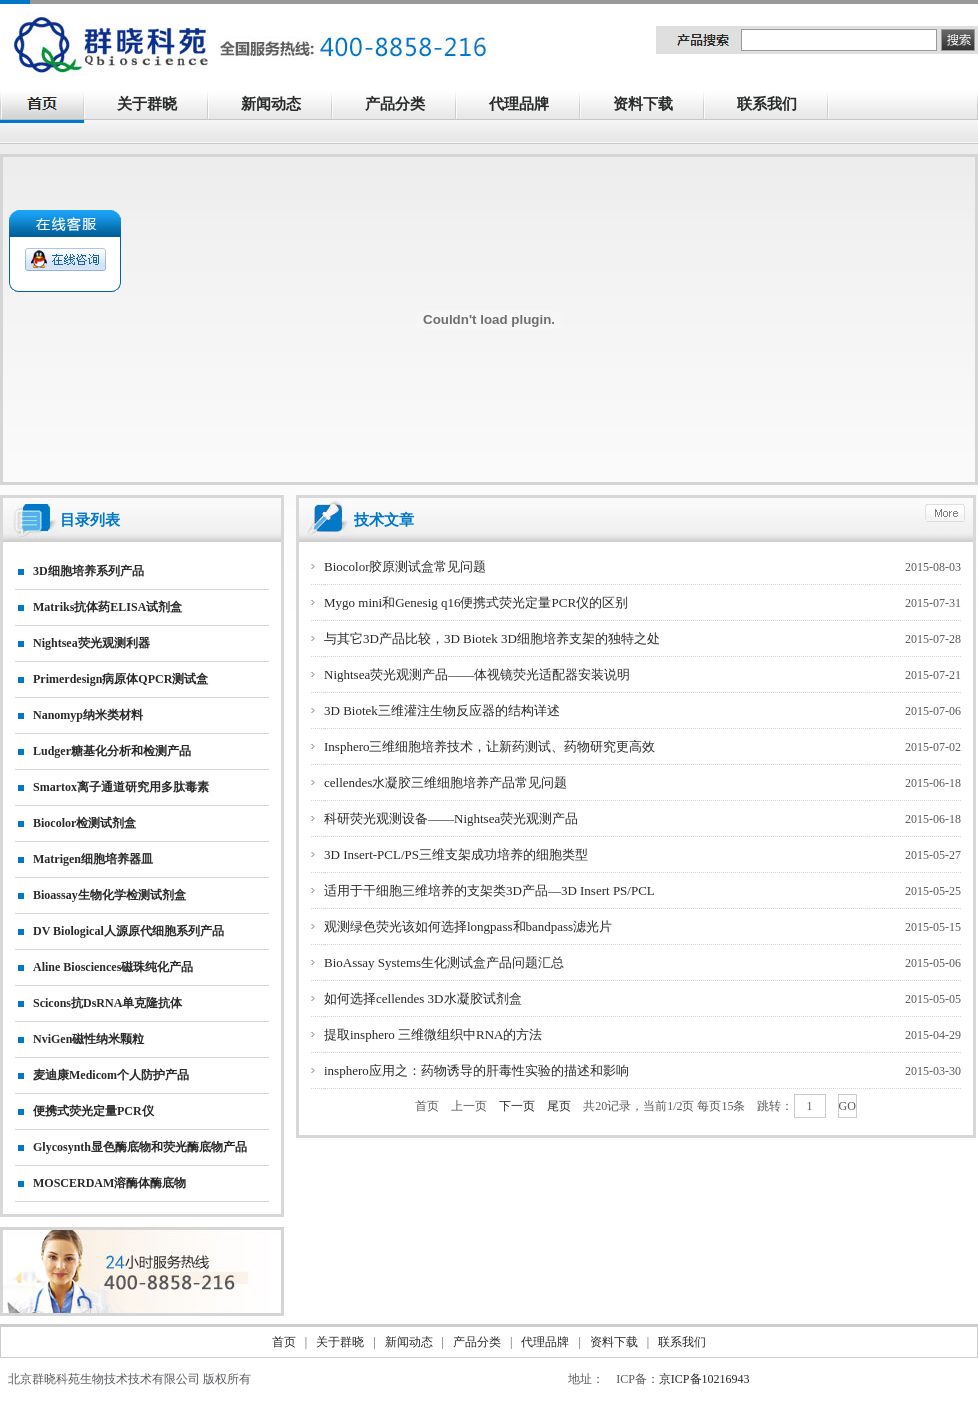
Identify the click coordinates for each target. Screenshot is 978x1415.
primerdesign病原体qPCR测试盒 (120, 679)
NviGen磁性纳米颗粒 (88, 1039)
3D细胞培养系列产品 (88, 571)
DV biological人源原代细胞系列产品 (128, 931)
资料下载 (654, 106)
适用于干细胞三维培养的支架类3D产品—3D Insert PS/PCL (489, 890)
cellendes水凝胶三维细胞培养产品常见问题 (445, 782)
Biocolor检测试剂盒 (84, 823)
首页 (427, 1106)
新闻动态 (282, 106)
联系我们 (778, 106)
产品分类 (406, 106)
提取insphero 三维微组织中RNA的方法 (433, 1034)
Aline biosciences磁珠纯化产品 (113, 967)
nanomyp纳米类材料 (88, 715)
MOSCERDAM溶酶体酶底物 (109, 1183)
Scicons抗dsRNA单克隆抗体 (107, 1003)
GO (847, 1106)
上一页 (469, 1106)
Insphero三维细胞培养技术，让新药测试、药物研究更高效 (490, 746)
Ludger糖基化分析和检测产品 (112, 751)
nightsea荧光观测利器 (91, 643)
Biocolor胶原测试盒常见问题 (405, 566)
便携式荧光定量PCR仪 (93, 1111)
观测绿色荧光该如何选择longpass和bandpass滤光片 (468, 926)
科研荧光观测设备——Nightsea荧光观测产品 (451, 818)
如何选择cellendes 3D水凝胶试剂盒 (423, 998)
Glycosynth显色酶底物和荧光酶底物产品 (140, 1147)
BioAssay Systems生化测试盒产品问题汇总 (444, 962)
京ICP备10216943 (704, 1379)
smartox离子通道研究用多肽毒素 (121, 787)
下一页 (517, 1106)
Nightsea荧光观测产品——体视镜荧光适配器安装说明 (477, 674)
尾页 (559, 1106)
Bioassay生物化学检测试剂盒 (109, 895)
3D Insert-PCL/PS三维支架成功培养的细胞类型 (456, 854)
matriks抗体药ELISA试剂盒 (107, 607)
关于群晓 (147, 104)
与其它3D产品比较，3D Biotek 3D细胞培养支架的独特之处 (492, 638)
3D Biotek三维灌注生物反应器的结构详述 (442, 710)
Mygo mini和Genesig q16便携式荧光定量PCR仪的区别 (476, 602)
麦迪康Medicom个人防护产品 (111, 1075)
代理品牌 (519, 104)
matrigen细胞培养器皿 (93, 859)
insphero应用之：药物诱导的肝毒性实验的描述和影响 (476, 1070)
